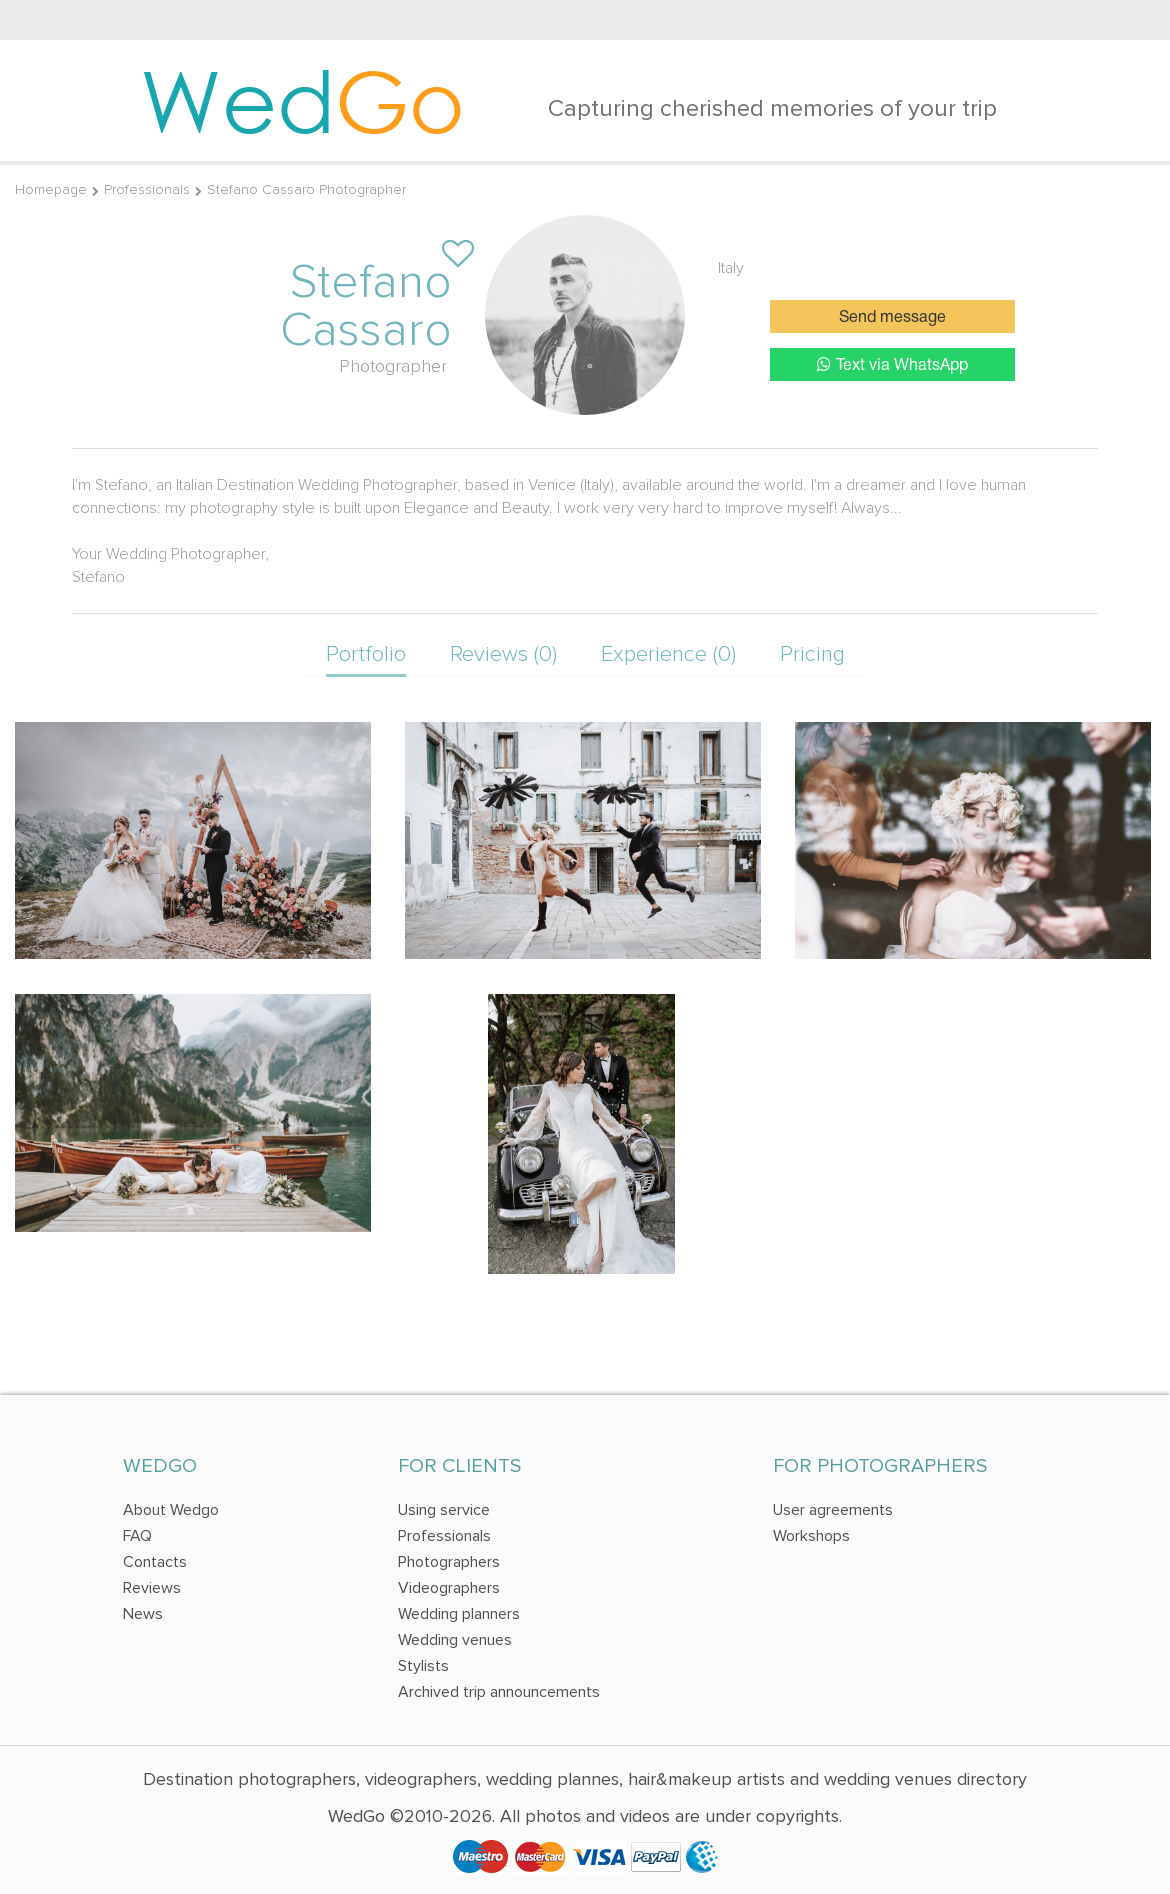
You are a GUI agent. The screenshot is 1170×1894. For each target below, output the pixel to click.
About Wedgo (171, 1510)
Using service (444, 1510)
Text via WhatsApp (892, 364)
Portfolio (366, 654)
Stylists (423, 1666)
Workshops (811, 1536)
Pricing (812, 654)
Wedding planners (459, 1614)
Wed (302, 100)
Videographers (449, 1588)
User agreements (833, 1510)
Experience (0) (668, 654)
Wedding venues (455, 1640)
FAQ (137, 1536)
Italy (731, 268)
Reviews (152, 1588)
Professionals (147, 189)
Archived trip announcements (499, 1692)
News (143, 1614)
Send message (892, 318)
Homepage (51, 189)
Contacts (155, 1562)
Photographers (449, 1562)
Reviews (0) (503, 654)
